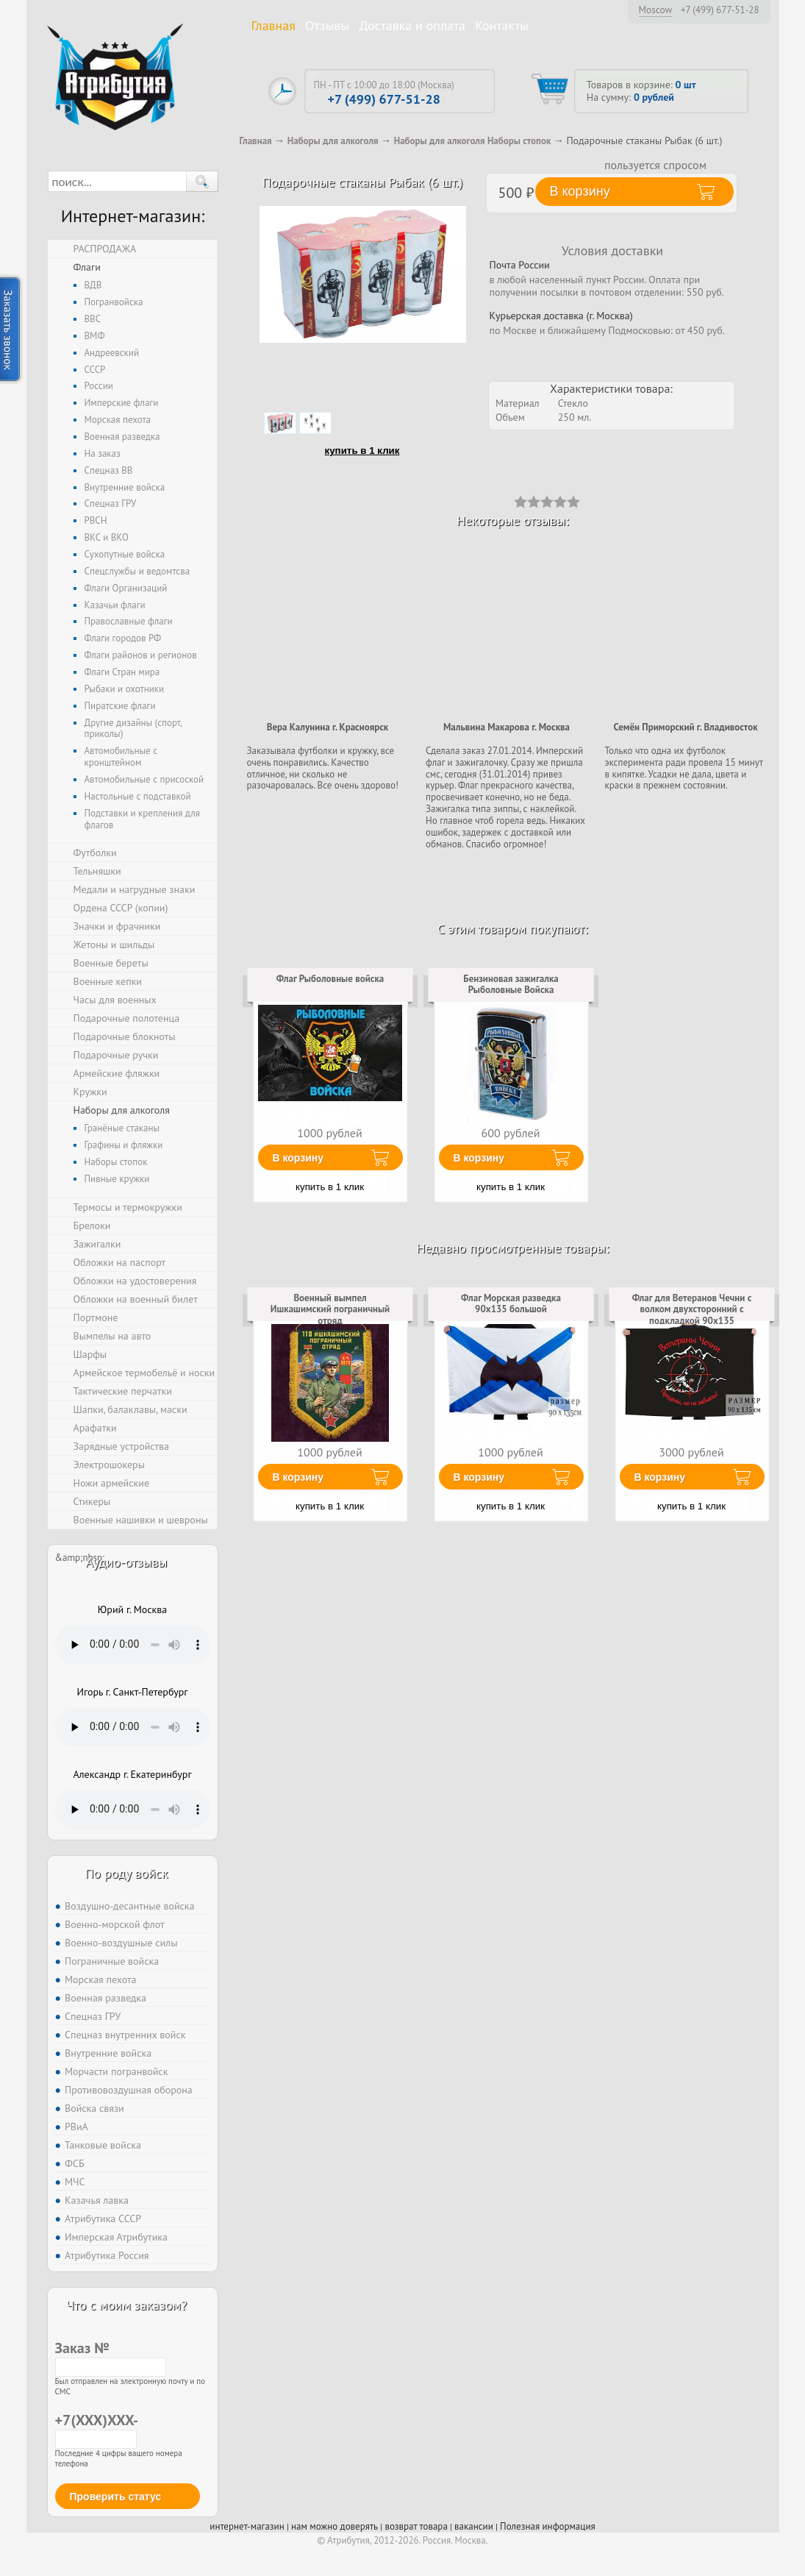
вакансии (473, 2526)
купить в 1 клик (362, 450)
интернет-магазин (247, 2526)
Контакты (502, 25)
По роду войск (126, 1873)
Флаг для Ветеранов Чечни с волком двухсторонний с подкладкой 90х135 (692, 1310)
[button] (202, 181)
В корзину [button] (580, 191)
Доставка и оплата (412, 25)
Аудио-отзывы (127, 1562)
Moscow (656, 9)
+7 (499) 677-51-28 (720, 10)
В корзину (298, 1158)
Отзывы (327, 25)
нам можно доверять (334, 2526)
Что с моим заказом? (126, 2304)
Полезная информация (547, 2526)
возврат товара (415, 2526)
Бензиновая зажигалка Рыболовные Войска (511, 984)
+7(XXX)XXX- (96, 2428)
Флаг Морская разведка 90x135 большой (511, 1304)
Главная (273, 25)
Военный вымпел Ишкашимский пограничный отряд (330, 1310)
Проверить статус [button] (116, 2496)
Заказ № (110, 2356)
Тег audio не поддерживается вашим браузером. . (132, 1645)
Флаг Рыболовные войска (330, 978)
